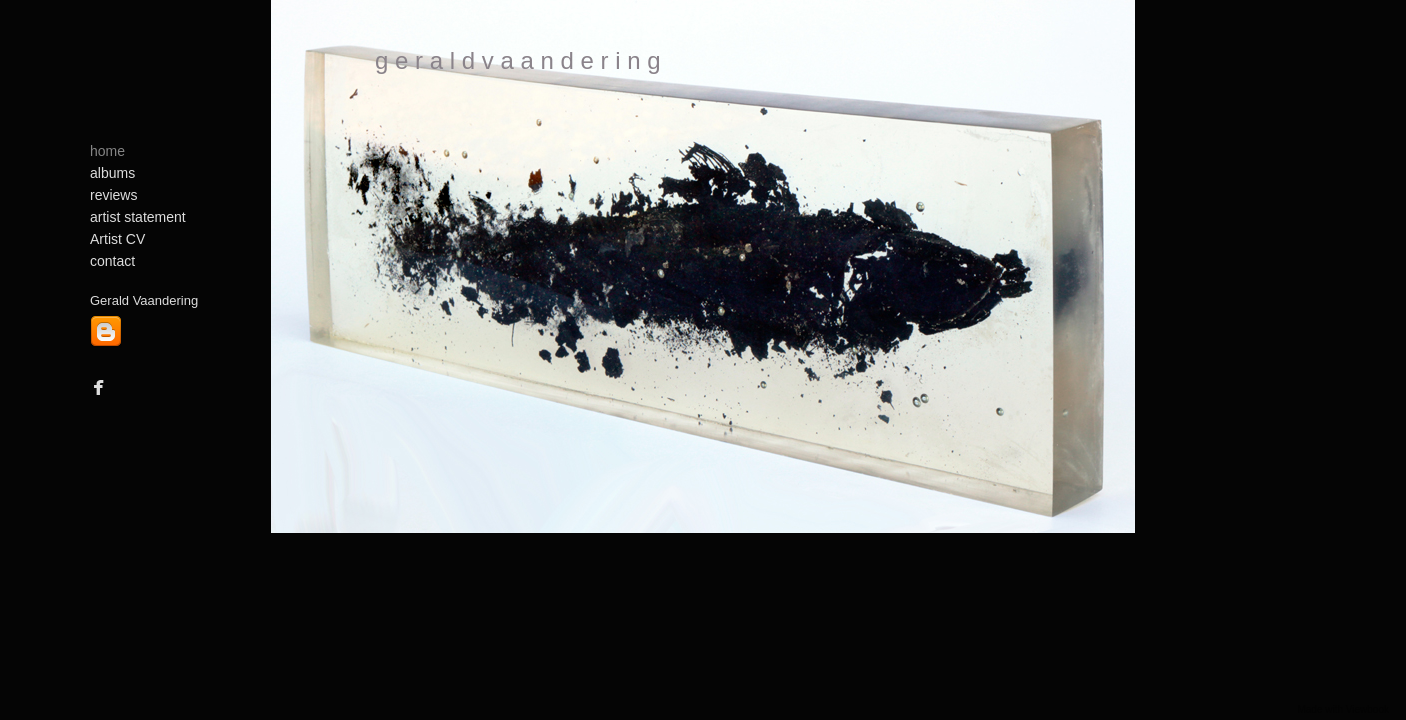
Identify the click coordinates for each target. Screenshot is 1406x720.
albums (112, 173)
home (107, 151)
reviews (113, 195)
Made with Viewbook (1343, 709)
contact (112, 261)
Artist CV (117, 239)
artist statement (138, 217)
